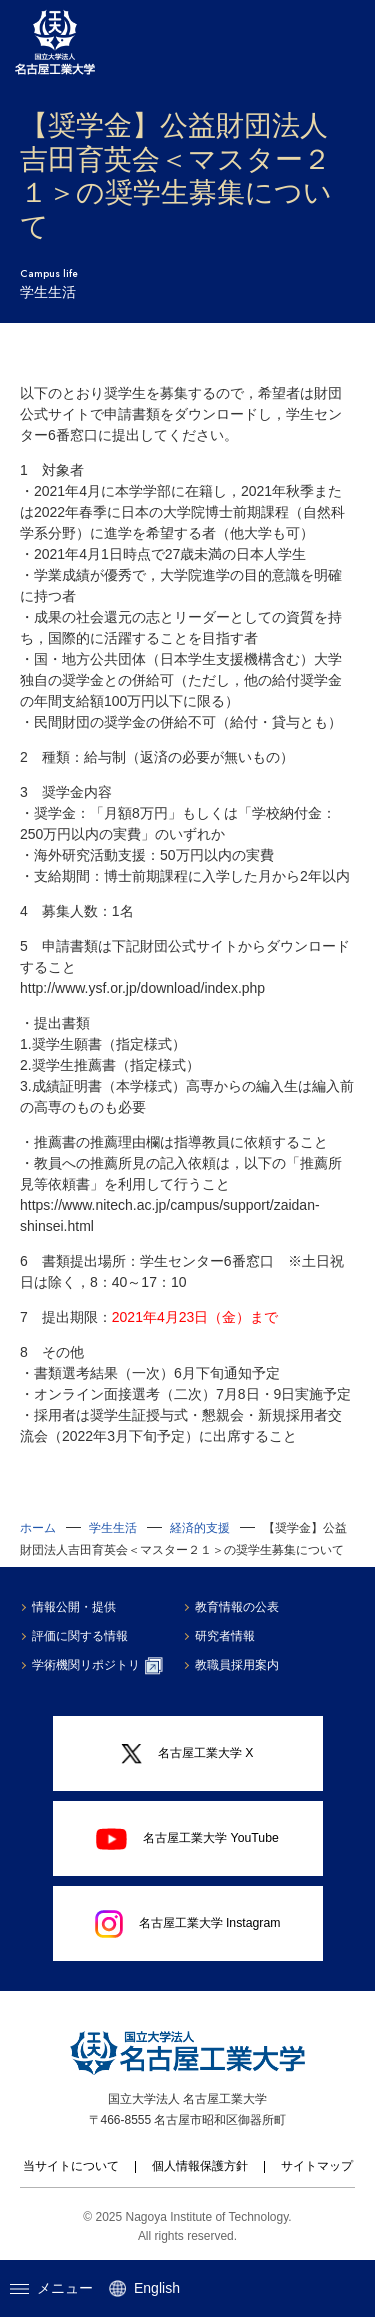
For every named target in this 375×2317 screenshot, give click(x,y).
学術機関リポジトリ (97, 1666)
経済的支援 (200, 1528)
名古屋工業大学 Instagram (188, 1924)
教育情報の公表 (237, 1607)
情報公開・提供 (74, 1607)
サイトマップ (317, 2166)
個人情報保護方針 (200, 2166)
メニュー (51, 2288)
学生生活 (113, 1528)
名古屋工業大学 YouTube (187, 1839)
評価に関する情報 (80, 1636)
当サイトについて (71, 2166)
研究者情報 (225, 1636)
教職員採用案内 (237, 1665)
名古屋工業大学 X (187, 1754)
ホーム (38, 1528)
